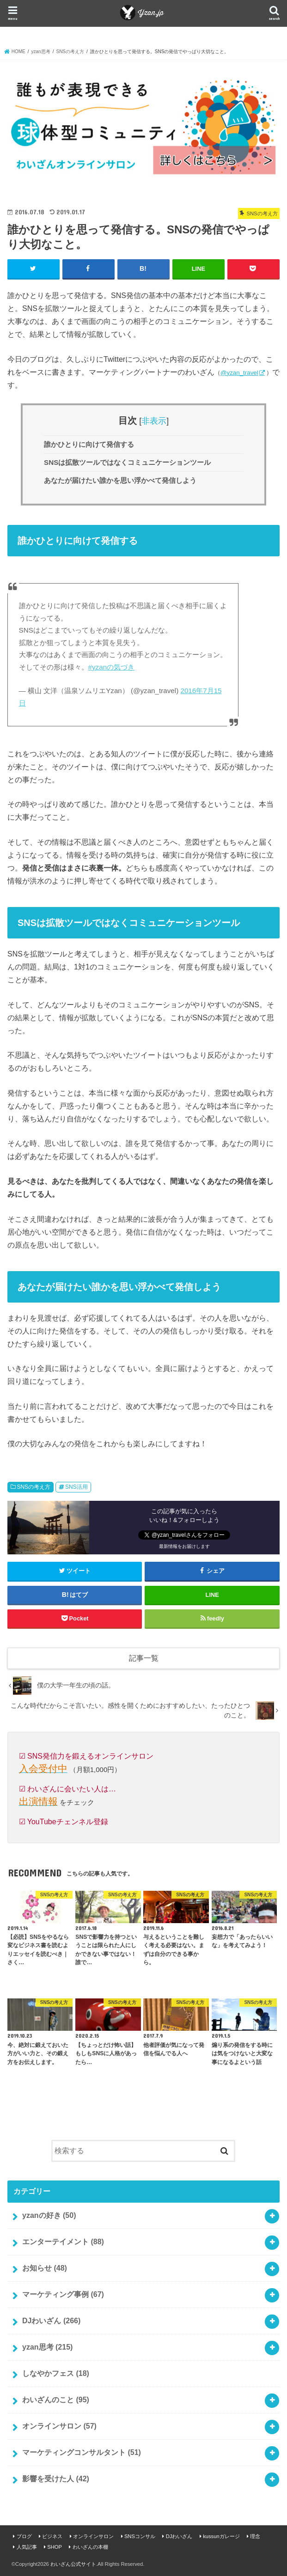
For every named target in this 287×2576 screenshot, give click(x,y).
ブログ (24, 2536)
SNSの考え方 (33, 1487)
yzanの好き (49, 2215)
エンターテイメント (63, 2242)
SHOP (54, 2547)
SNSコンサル (139, 2536)
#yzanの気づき (111, 667)
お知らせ (44, 2268)
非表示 (153, 420)
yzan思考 (47, 2347)
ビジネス (52, 2536)
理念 (255, 2536)
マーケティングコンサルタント (81, 2452)
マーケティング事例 (63, 2294)
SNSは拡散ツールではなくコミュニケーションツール (127, 462)
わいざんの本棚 (90, 2547)
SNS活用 (76, 1487)
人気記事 (27, 2547)
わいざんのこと (55, 2400)
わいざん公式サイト (73, 2564)
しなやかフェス (55, 2373)
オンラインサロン (59, 2426)
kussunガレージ (221, 2536)
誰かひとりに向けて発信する (89, 444)
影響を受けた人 (55, 2479)
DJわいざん (51, 2321)
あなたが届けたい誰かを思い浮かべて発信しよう (120, 480)
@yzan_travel (239, 372)
